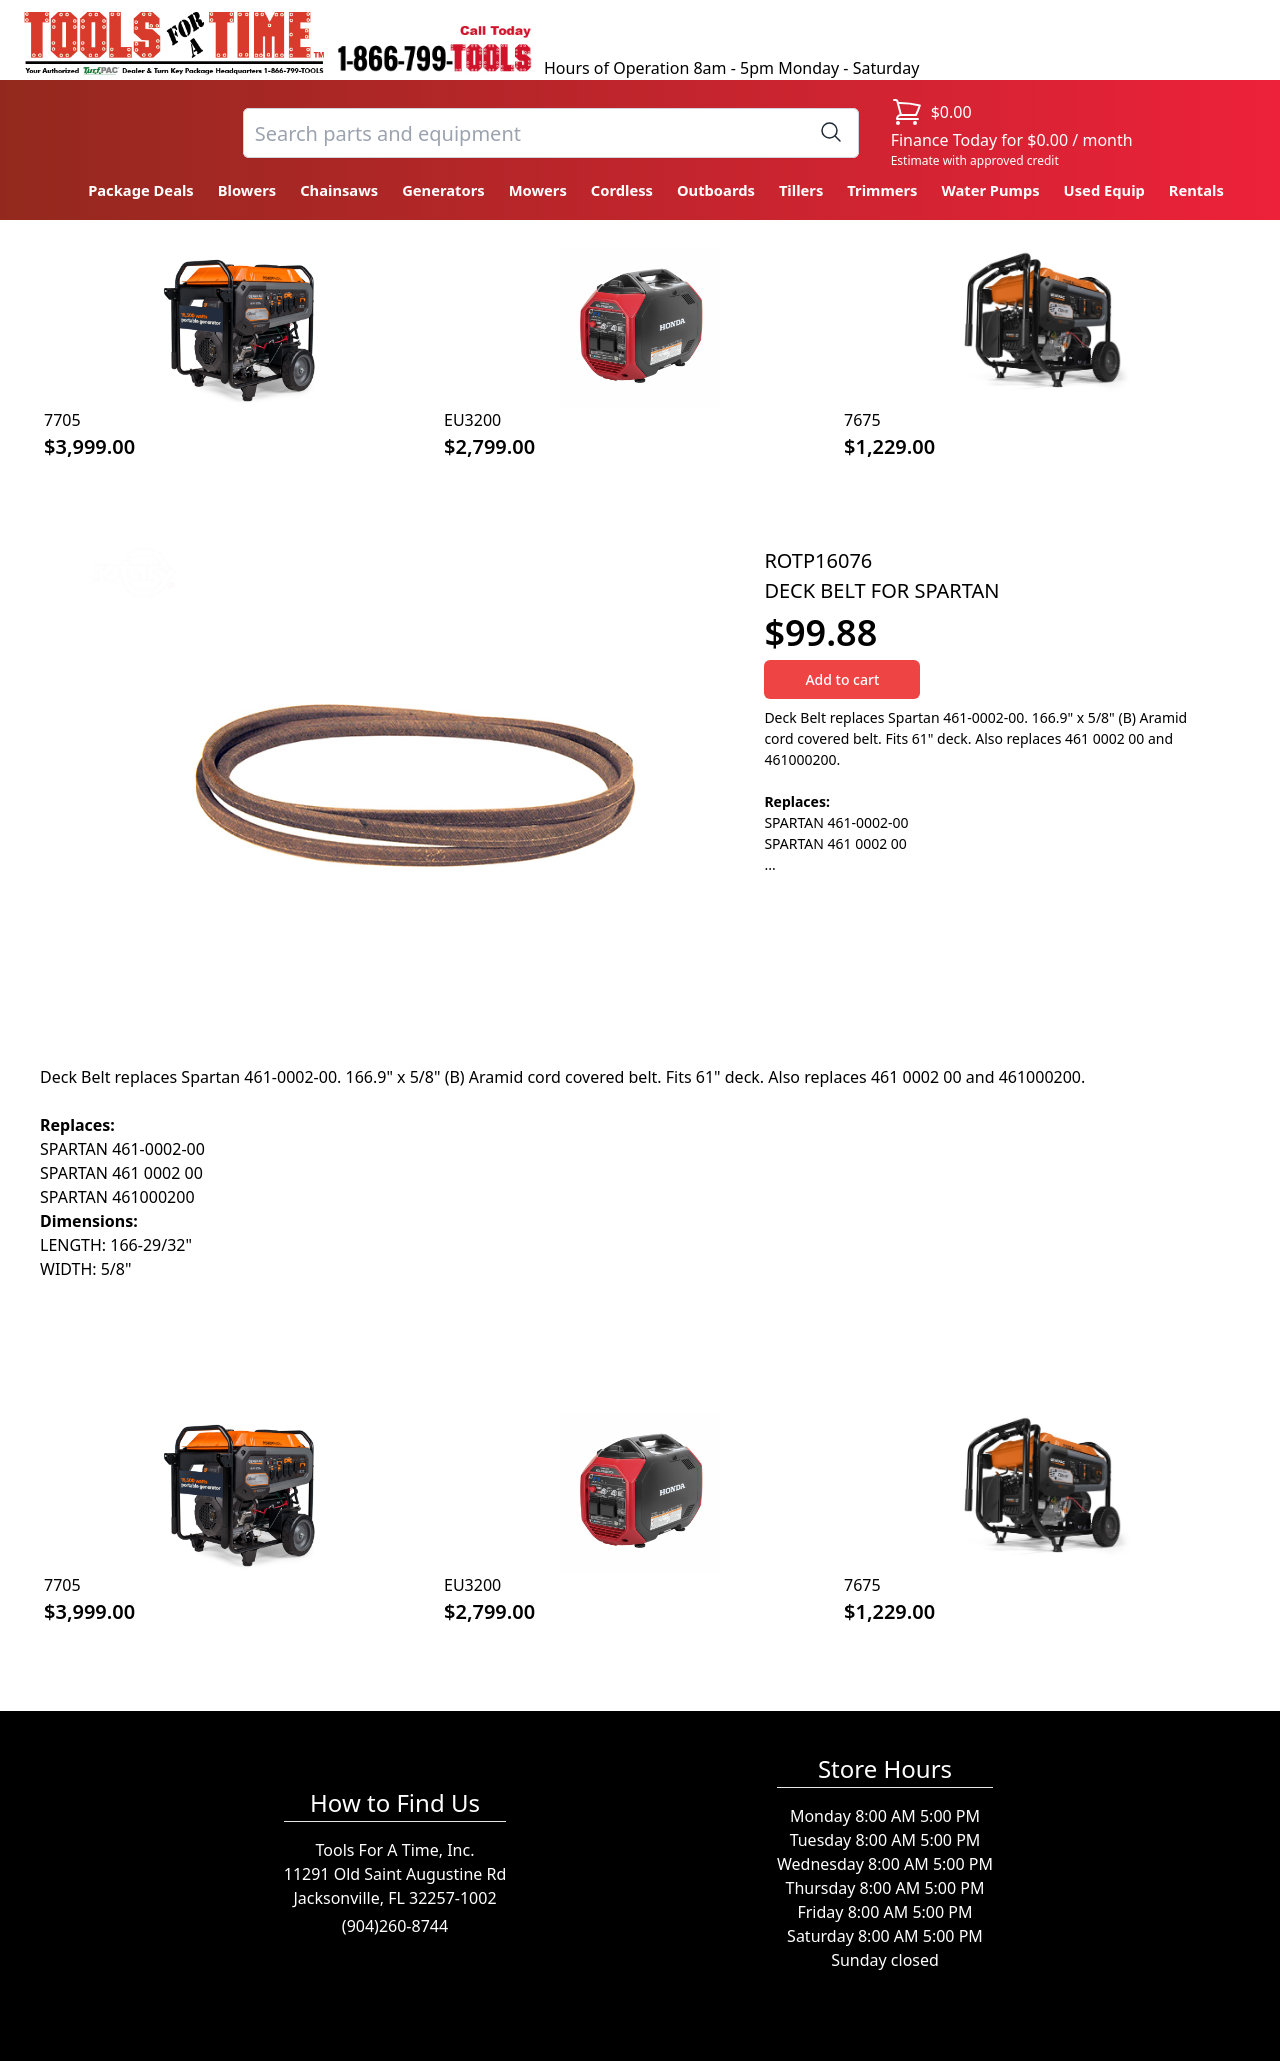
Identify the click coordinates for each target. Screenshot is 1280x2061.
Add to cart (842, 679)
